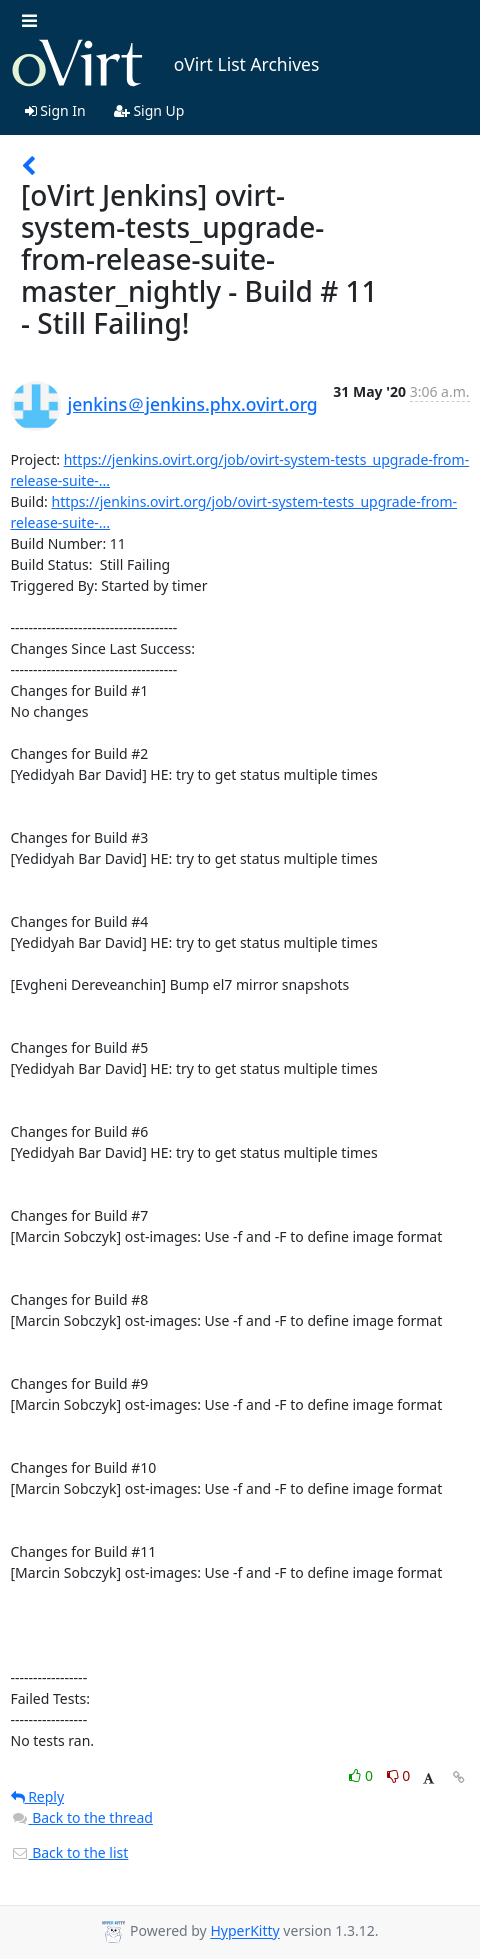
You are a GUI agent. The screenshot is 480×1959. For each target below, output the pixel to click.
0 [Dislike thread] (399, 1775)
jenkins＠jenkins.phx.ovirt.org (193, 404)
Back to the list (70, 1852)
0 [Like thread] (362, 1775)
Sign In (55, 110)
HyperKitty (244, 1931)
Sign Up (149, 110)
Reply (38, 1796)
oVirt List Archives (165, 64)
